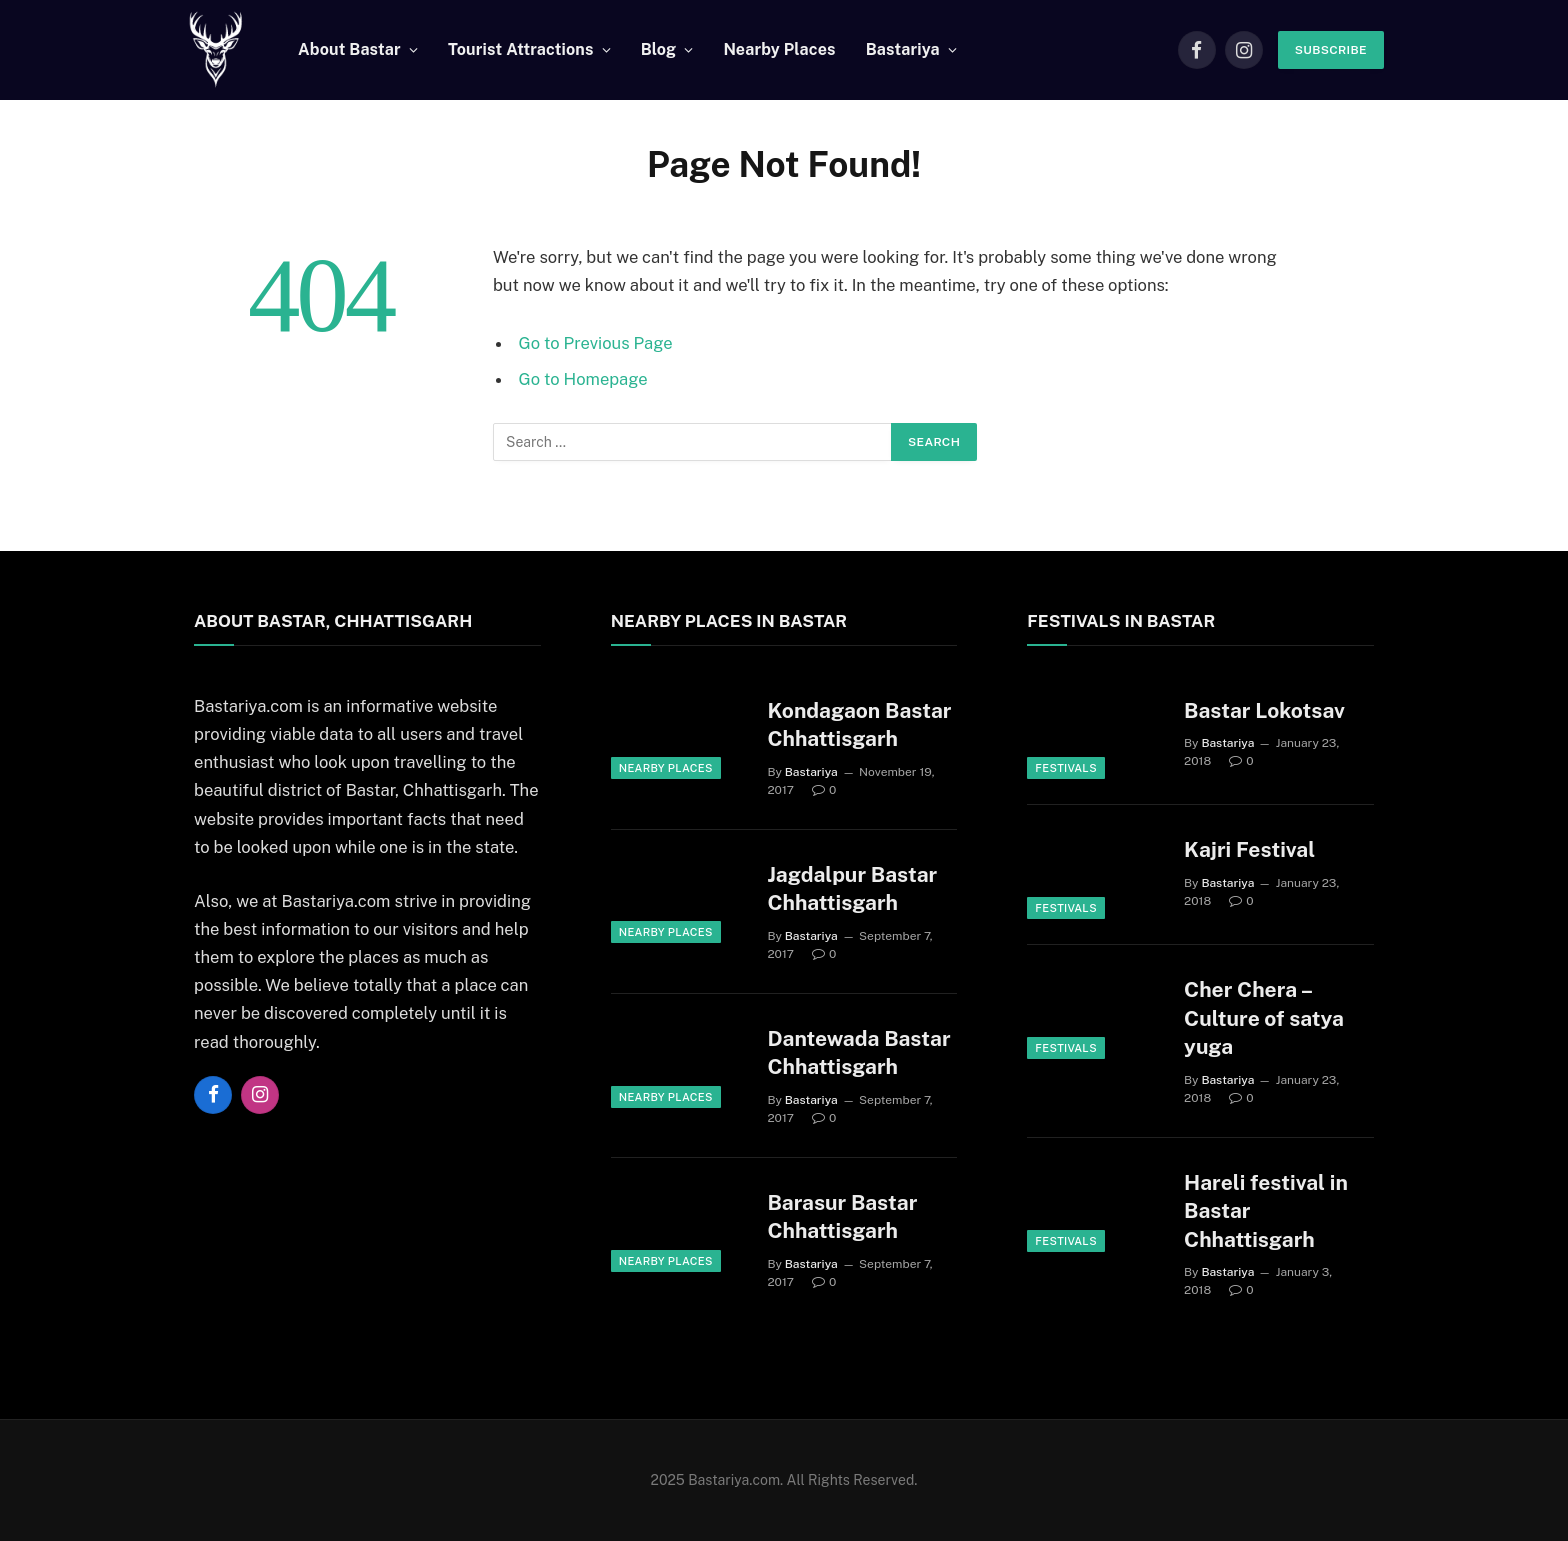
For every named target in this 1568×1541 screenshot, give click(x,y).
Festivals (1066, 768)
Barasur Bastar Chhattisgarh (842, 1217)
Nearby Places (779, 49)
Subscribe (1331, 50)
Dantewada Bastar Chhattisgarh (858, 1053)
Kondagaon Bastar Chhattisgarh (859, 725)
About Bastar (349, 49)
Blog (659, 49)
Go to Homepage (583, 379)
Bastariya (903, 49)
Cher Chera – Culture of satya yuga (1264, 1018)
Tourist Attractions (520, 49)
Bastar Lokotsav (1264, 710)
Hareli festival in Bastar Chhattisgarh (1266, 1211)
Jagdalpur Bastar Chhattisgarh (852, 889)
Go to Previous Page (596, 343)
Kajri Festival (1249, 849)
